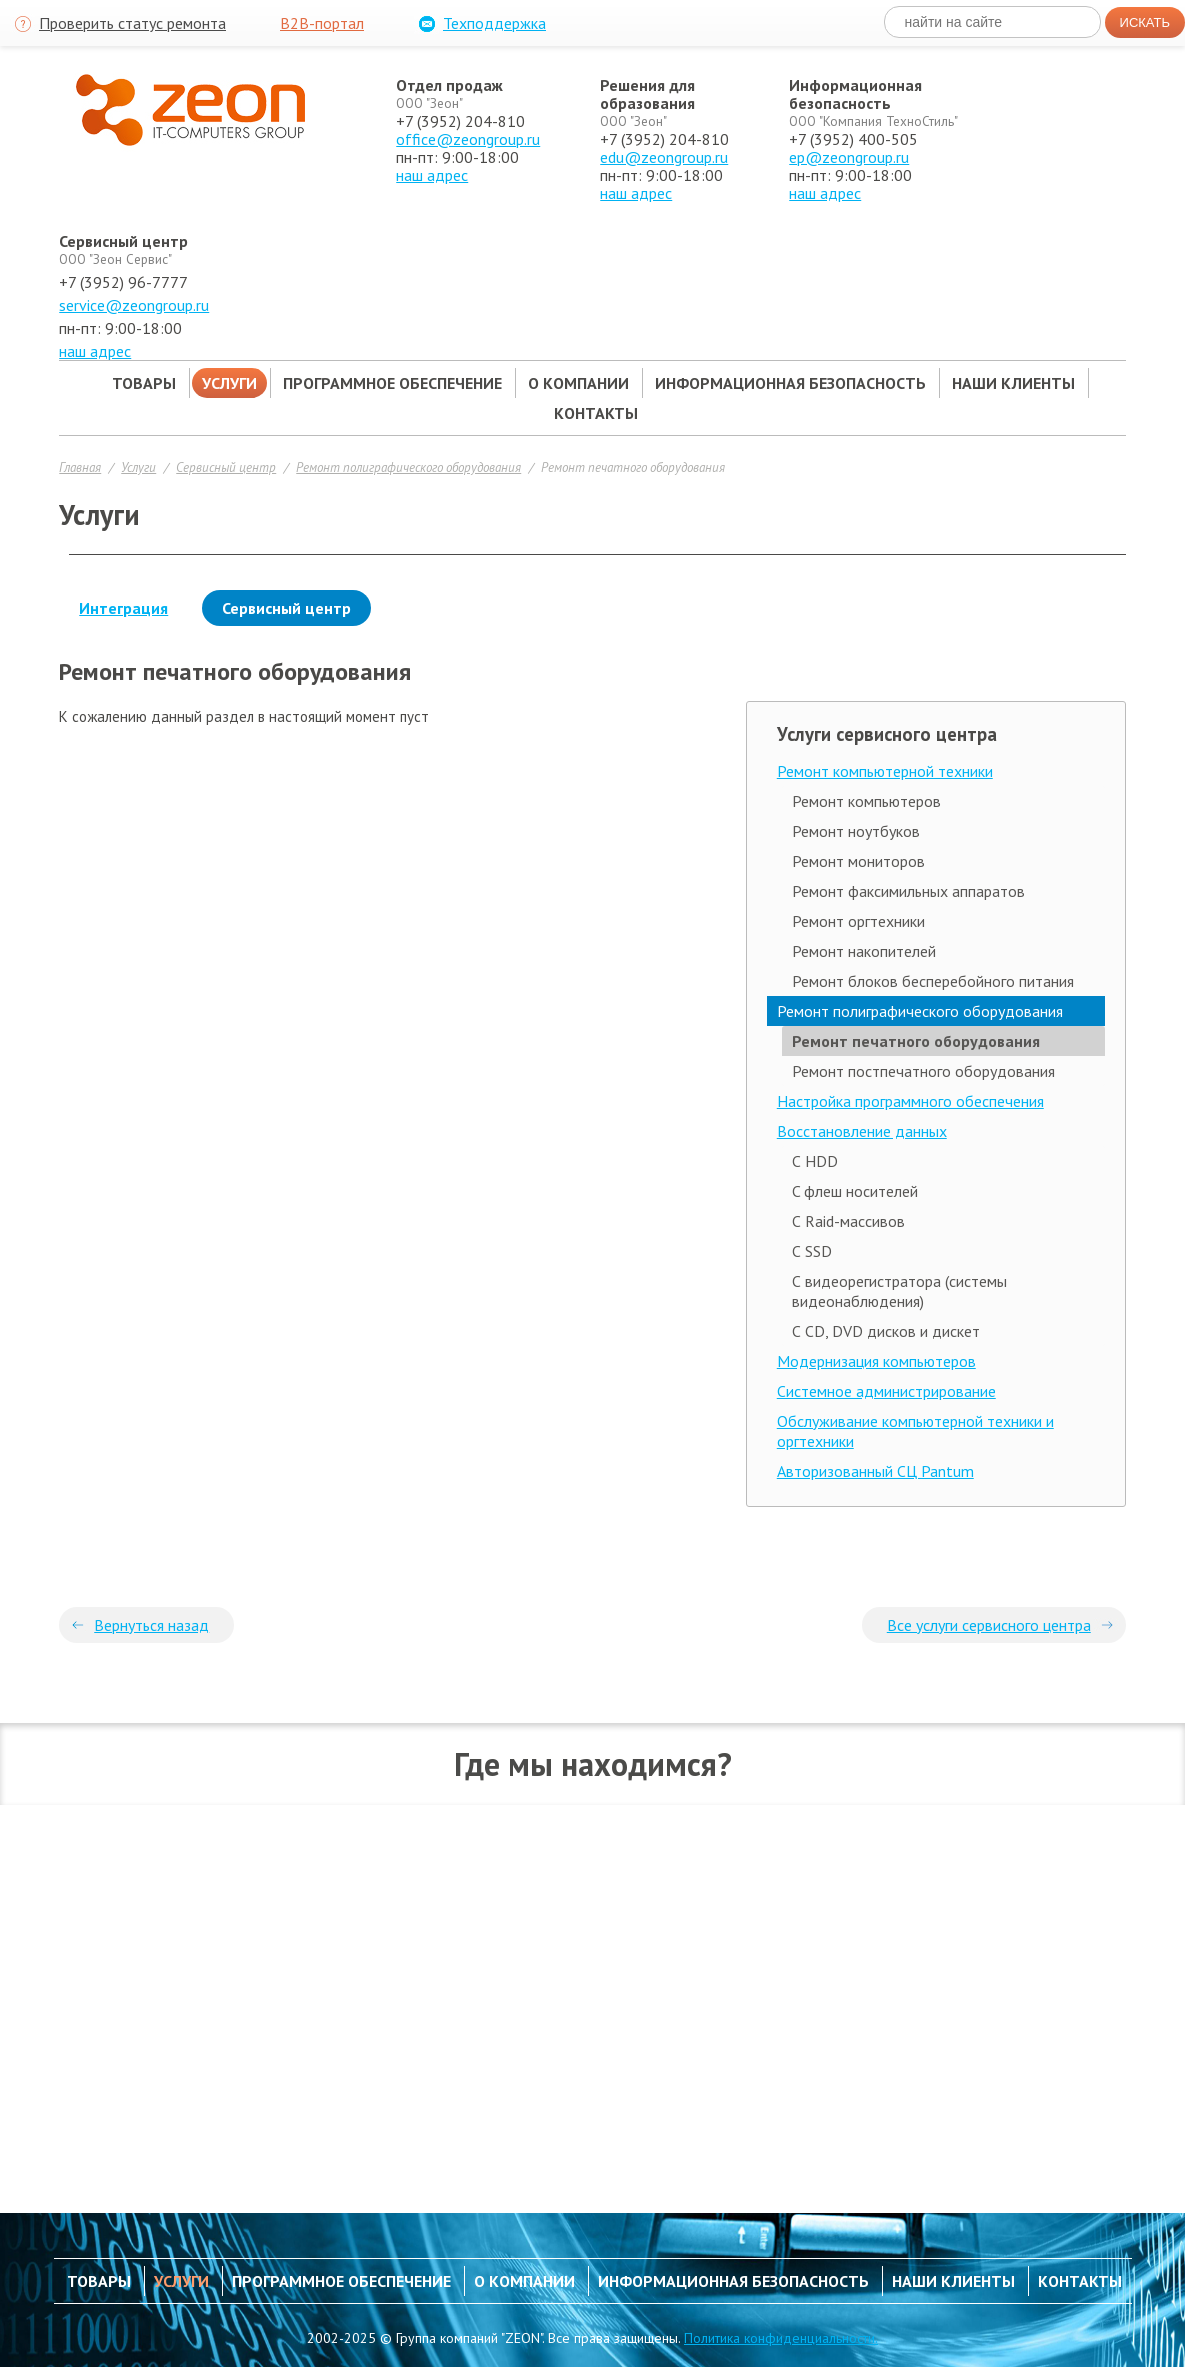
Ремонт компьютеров (866, 801)
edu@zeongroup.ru (664, 157)
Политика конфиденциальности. (781, 2338)
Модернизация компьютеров (876, 1361)
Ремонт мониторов (858, 861)
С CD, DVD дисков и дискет (886, 1331)
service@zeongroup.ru (134, 305)
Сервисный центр (226, 467)
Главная (80, 467)
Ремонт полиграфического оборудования (408, 467)
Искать (1145, 22)
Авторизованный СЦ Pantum (875, 1471)
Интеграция (123, 608)
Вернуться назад (151, 1625)
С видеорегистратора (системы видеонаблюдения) (899, 1291)
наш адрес (432, 175)
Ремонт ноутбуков (856, 831)
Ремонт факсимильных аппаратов (908, 891)
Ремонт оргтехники (858, 921)
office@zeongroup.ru (468, 139)
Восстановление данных (862, 1131)
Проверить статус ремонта (118, 24)
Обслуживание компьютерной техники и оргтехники (915, 1431)
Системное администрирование (886, 1391)
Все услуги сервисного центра (989, 1625)
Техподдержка (480, 24)
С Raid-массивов (848, 1221)
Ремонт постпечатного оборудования (923, 1071)
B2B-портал (322, 23)
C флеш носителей (855, 1191)
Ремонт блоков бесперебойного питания (933, 981)
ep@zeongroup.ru (849, 157)
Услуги (138, 467)
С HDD (815, 1161)
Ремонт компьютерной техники (885, 771)
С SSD (812, 1251)
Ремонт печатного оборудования (633, 467)
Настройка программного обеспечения (910, 1101)
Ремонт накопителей (864, 951)
